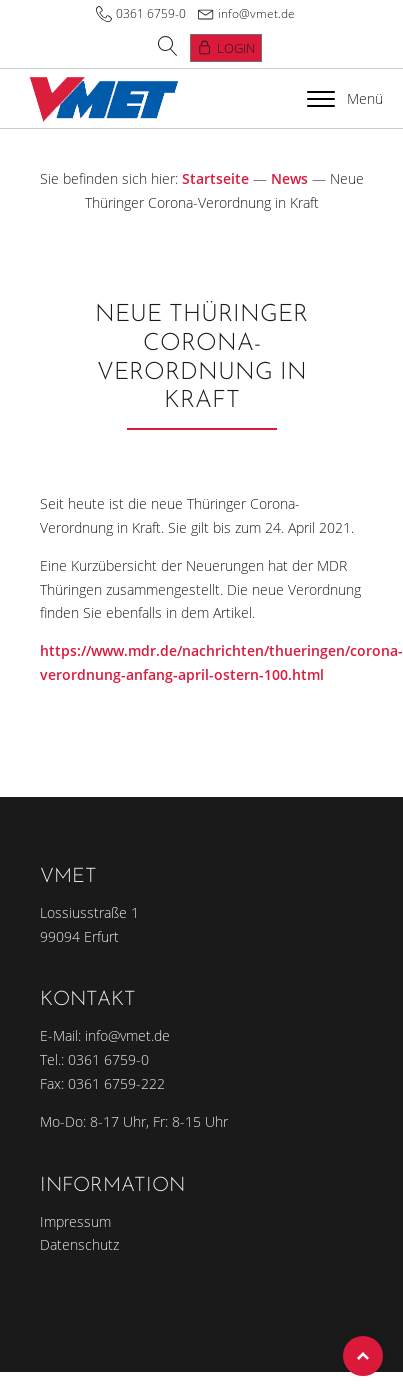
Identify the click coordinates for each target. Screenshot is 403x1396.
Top (363, 1356)
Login (236, 48)
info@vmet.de (256, 13)
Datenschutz (79, 1244)
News (289, 178)
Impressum (75, 1221)
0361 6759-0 (151, 13)
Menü (345, 98)
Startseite (215, 178)
